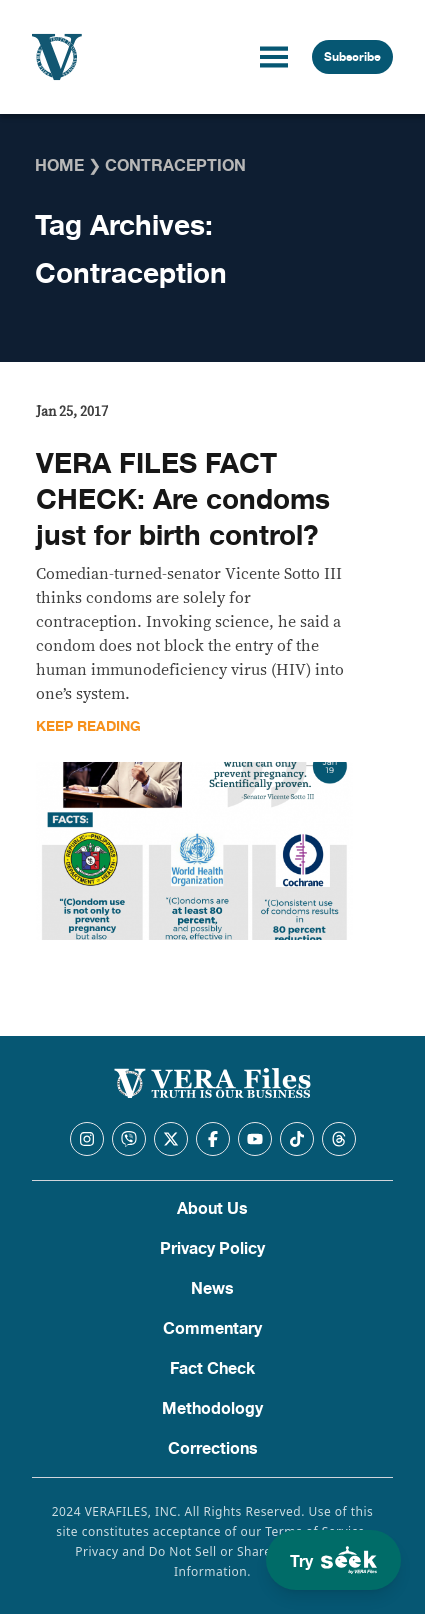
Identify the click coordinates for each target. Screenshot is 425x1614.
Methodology (212, 1409)
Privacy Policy (212, 1249)
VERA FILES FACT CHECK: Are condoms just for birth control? (183, 500)
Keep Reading (88, 726)
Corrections (213, 1449)
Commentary (212, 1329)
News (212, 1289)
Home (59, 166)
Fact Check (212, 1369)
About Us (212, 1209)
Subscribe (352, 57)
